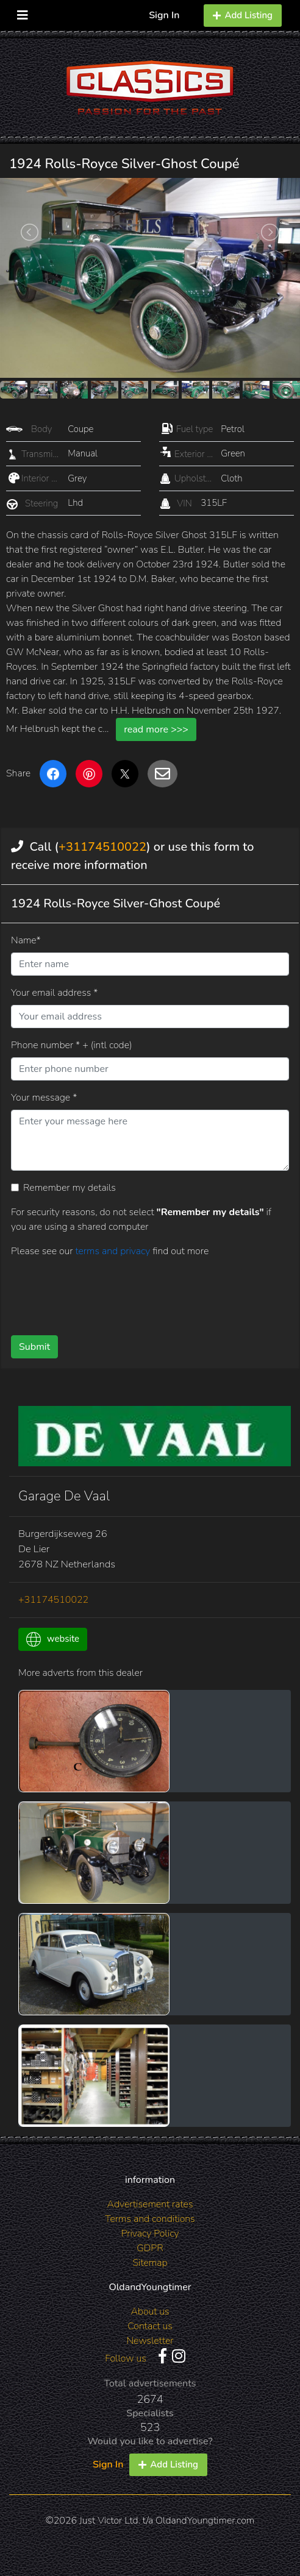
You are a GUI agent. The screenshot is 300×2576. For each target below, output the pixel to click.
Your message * (44, 1097)
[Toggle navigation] (22, 12)
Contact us (150, 2326)
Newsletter (149, 2340)
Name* (26, 940)
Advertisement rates (150, 2204)
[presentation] (103, 1292)
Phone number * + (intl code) (71, 1045)
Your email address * (54, 992)
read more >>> (156, 729)
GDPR (150, 2248)
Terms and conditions (150, 2219)
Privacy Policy (150, 2233)
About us (149, 2311)
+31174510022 (102, 847)
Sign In (164, 15)
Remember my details (69, 1187)
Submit (34, 1347)
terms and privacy (113, 1251)
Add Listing (243, 15)
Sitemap (149, 2262)
